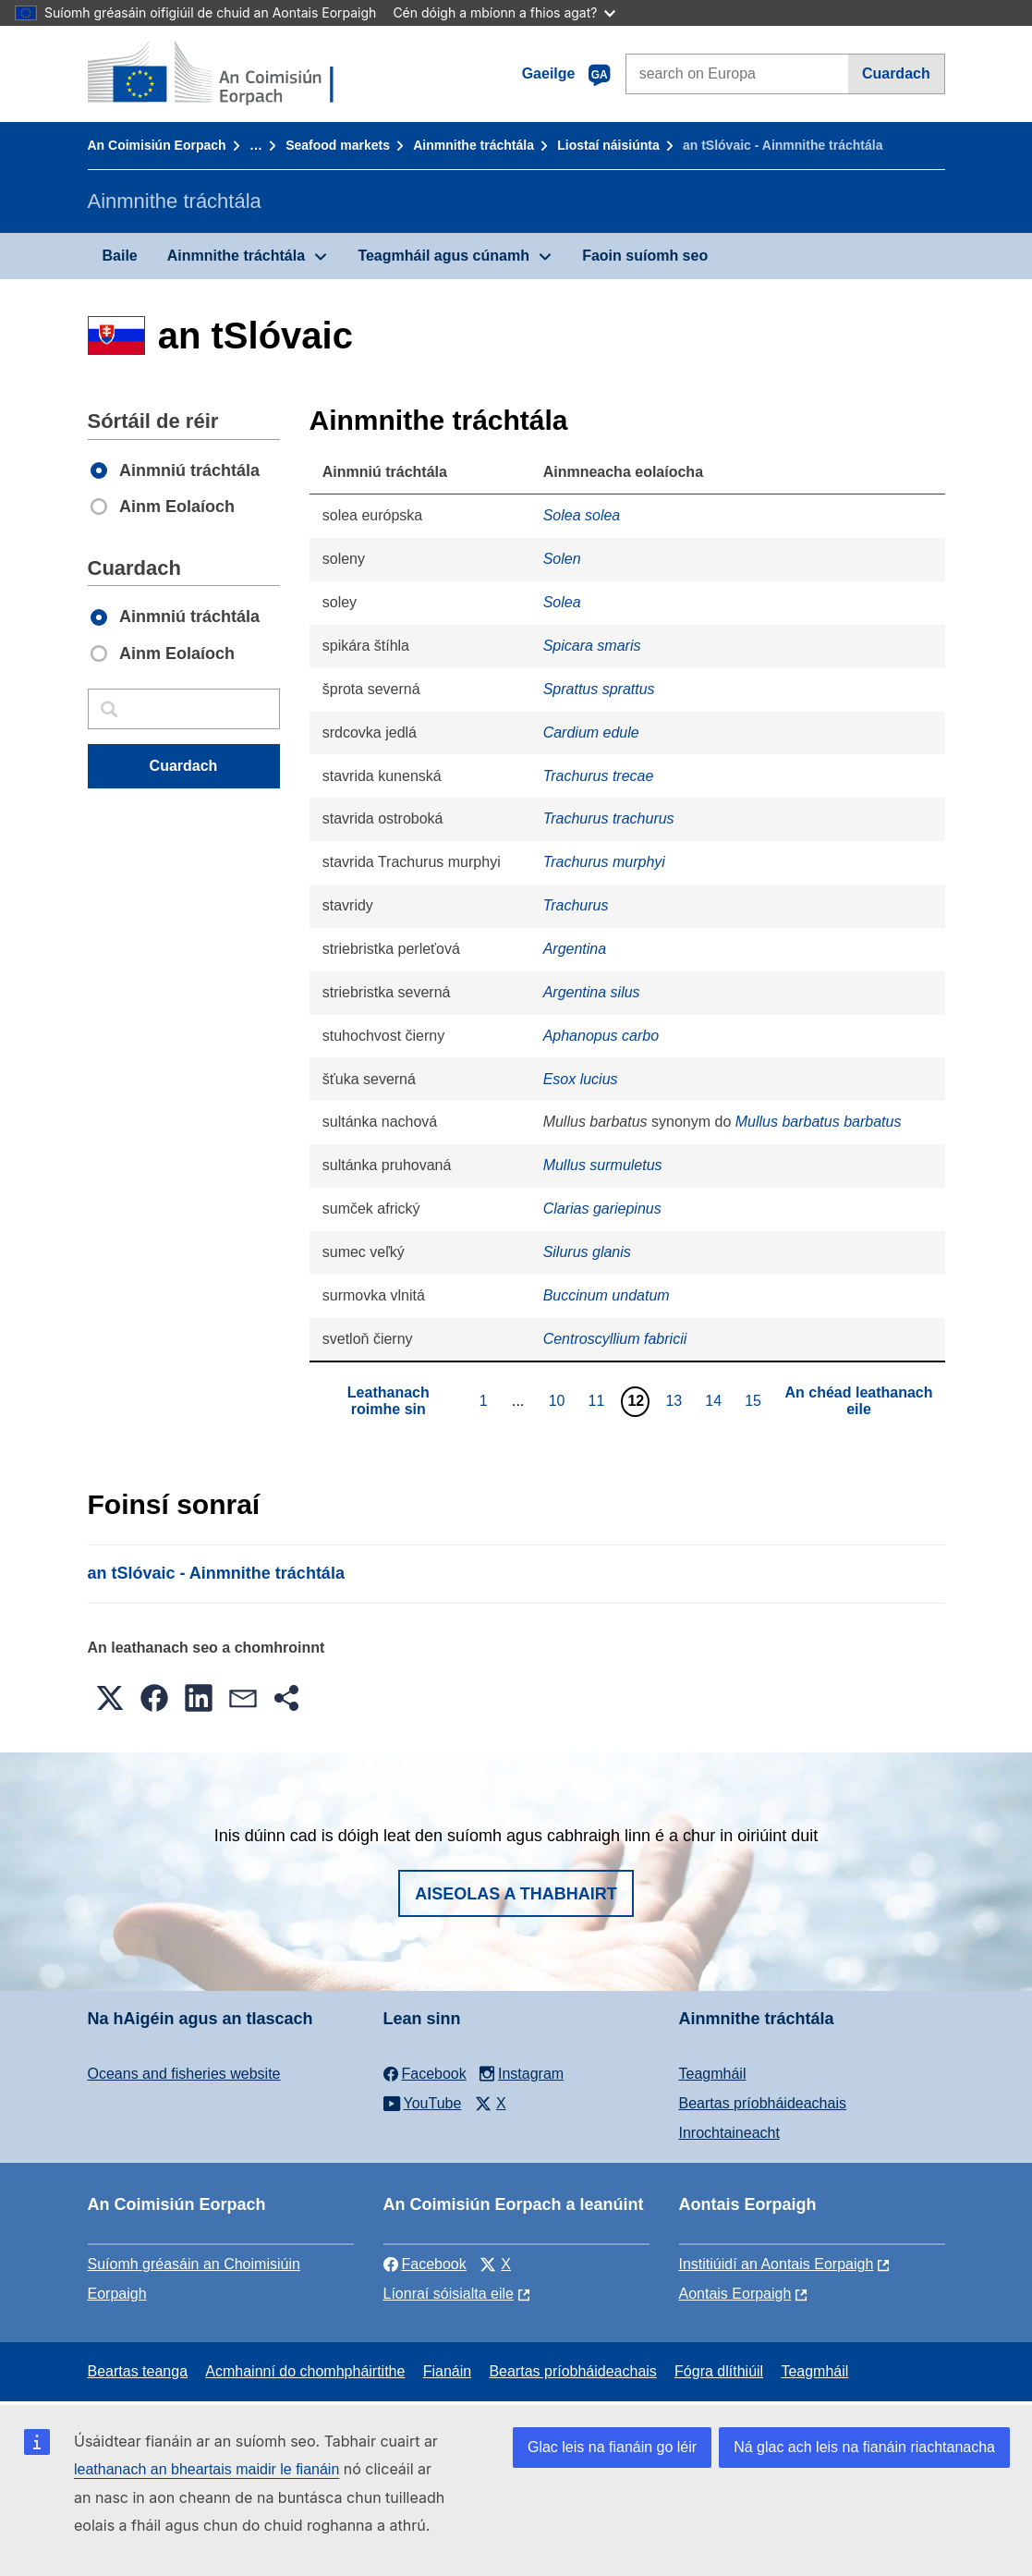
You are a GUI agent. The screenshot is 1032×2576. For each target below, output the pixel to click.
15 (755, 1400)
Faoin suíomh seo (645, 255)
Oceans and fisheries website (184, 2074)
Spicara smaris (592, 645)
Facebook (425, 2264)
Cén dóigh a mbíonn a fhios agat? (504, 12)
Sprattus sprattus (599, 689)
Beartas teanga (138, 2371)
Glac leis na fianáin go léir (612, 2447)
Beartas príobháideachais (762, 2103)
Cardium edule (591, 732)
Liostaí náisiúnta (608, 145)
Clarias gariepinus (602, 1208)
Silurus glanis (587, 1252)
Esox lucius (580, 1079)
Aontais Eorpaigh (735, 2293)
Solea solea (582, 515)
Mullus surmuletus (602, 1165)
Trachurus (576, 905)
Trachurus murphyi (604, 862)
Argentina (575, 949)
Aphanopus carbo (601, 1036)
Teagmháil (713, 2074)
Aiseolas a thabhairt (516, 1894)
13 (675, 1400)
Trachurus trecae (598, 776)
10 (559, 1400)
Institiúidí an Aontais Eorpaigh (776, 2264)
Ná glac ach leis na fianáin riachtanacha (864, 2447)
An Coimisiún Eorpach (157, 145)
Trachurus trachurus (608, 818)
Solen (562, 559)
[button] (109, 1697)
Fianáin (447, 2371)
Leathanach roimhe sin (388, 1401)
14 (715, 1400)
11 (599, 1400)
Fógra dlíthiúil (718, 2371)
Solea (562, 602)
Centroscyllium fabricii (615, 1339)
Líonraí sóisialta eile (448, 2293)
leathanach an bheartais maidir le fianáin (206, 2469)
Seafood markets (337, 145)
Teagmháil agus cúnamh (443, 255)
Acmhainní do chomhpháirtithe (305, 2371)
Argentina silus (591, 992)
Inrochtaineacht (729, 2133)
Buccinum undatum (606, 1295)
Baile (120, 255)
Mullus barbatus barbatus (818, 1121)
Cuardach (896, 73)
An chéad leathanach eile (858, 1401)
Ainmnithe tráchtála (473, 145)
